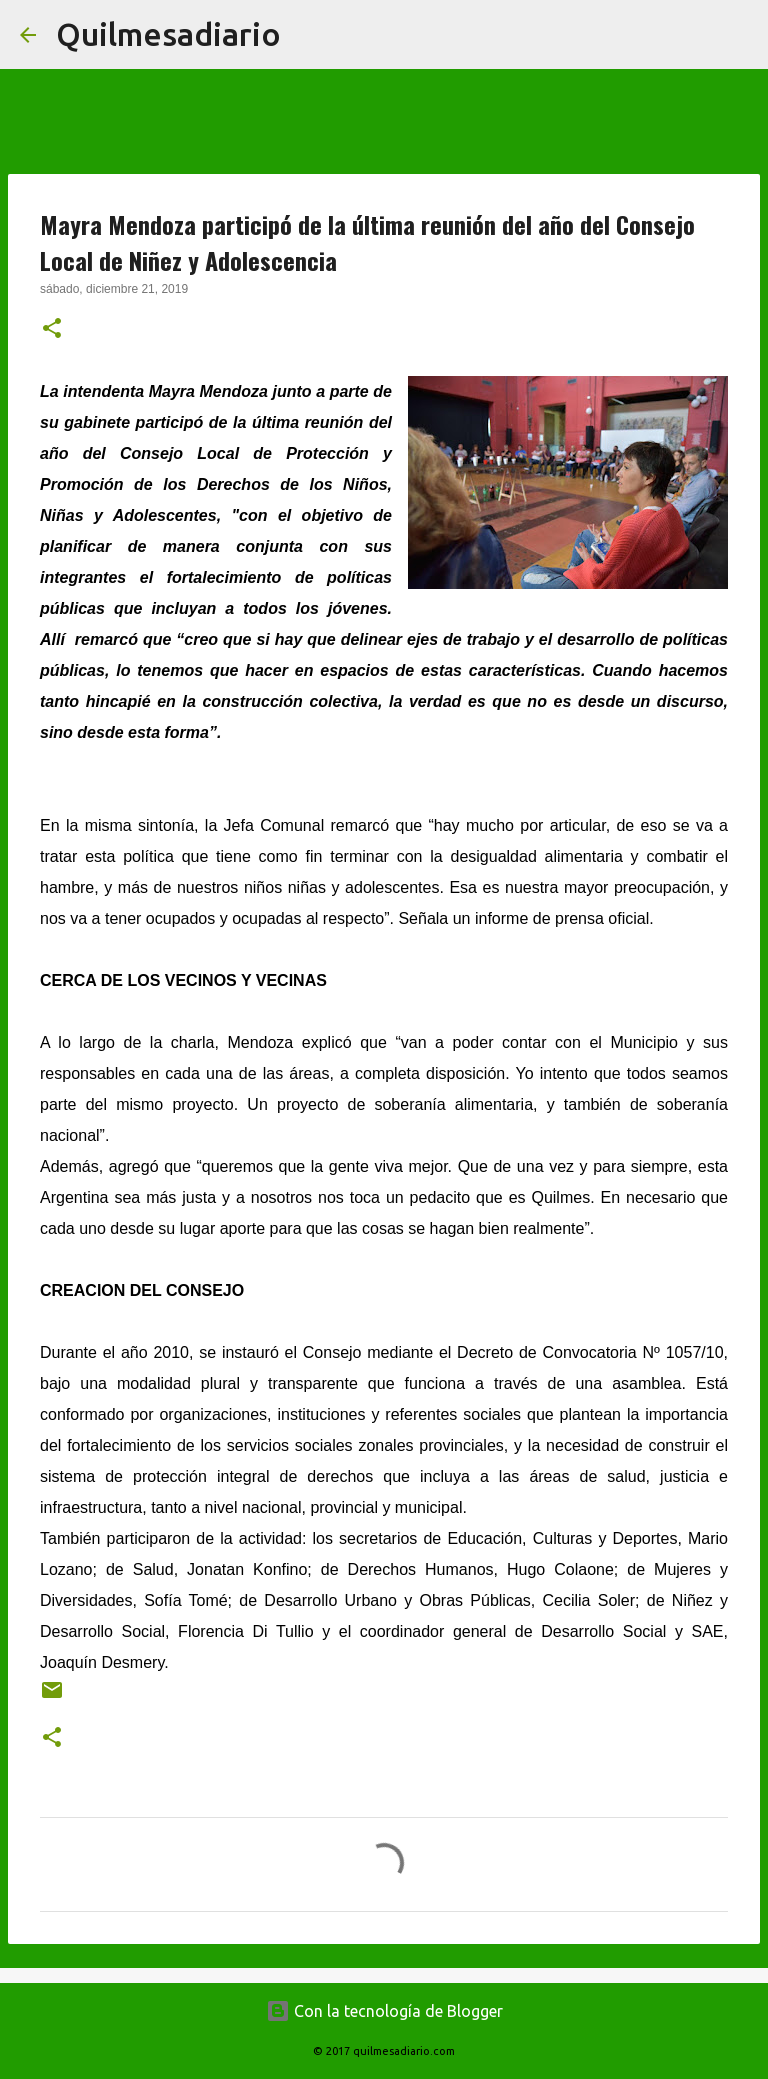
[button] (52, 330)
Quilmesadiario (168, 34)
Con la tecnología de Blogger (384, 2011)
